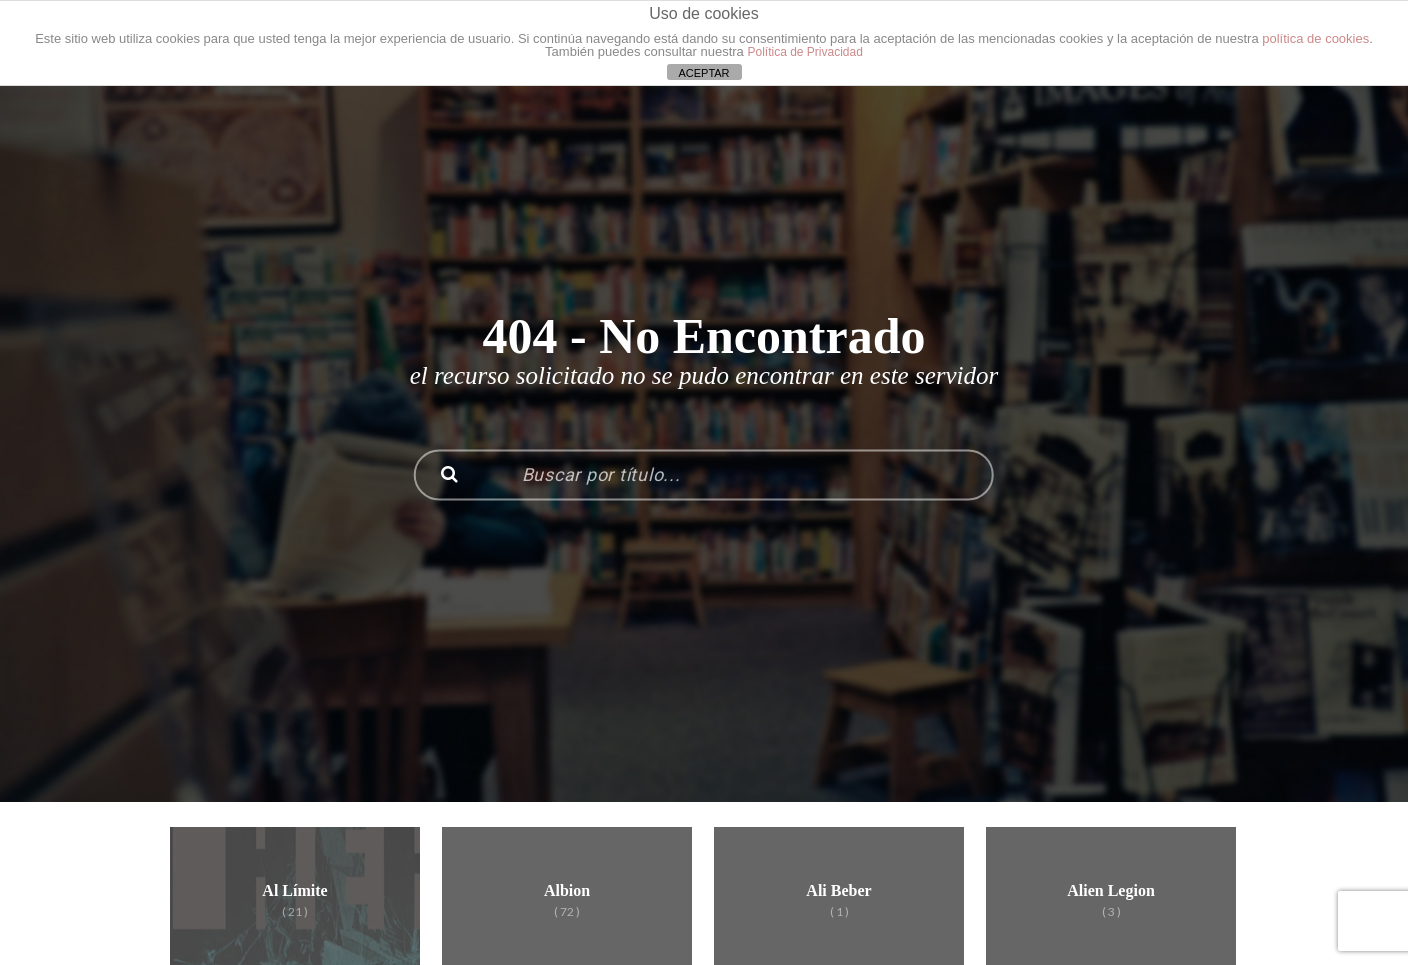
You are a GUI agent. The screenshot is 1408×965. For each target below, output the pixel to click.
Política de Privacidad (804, 52)
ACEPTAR (703, 73)
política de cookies (1315, 38)
